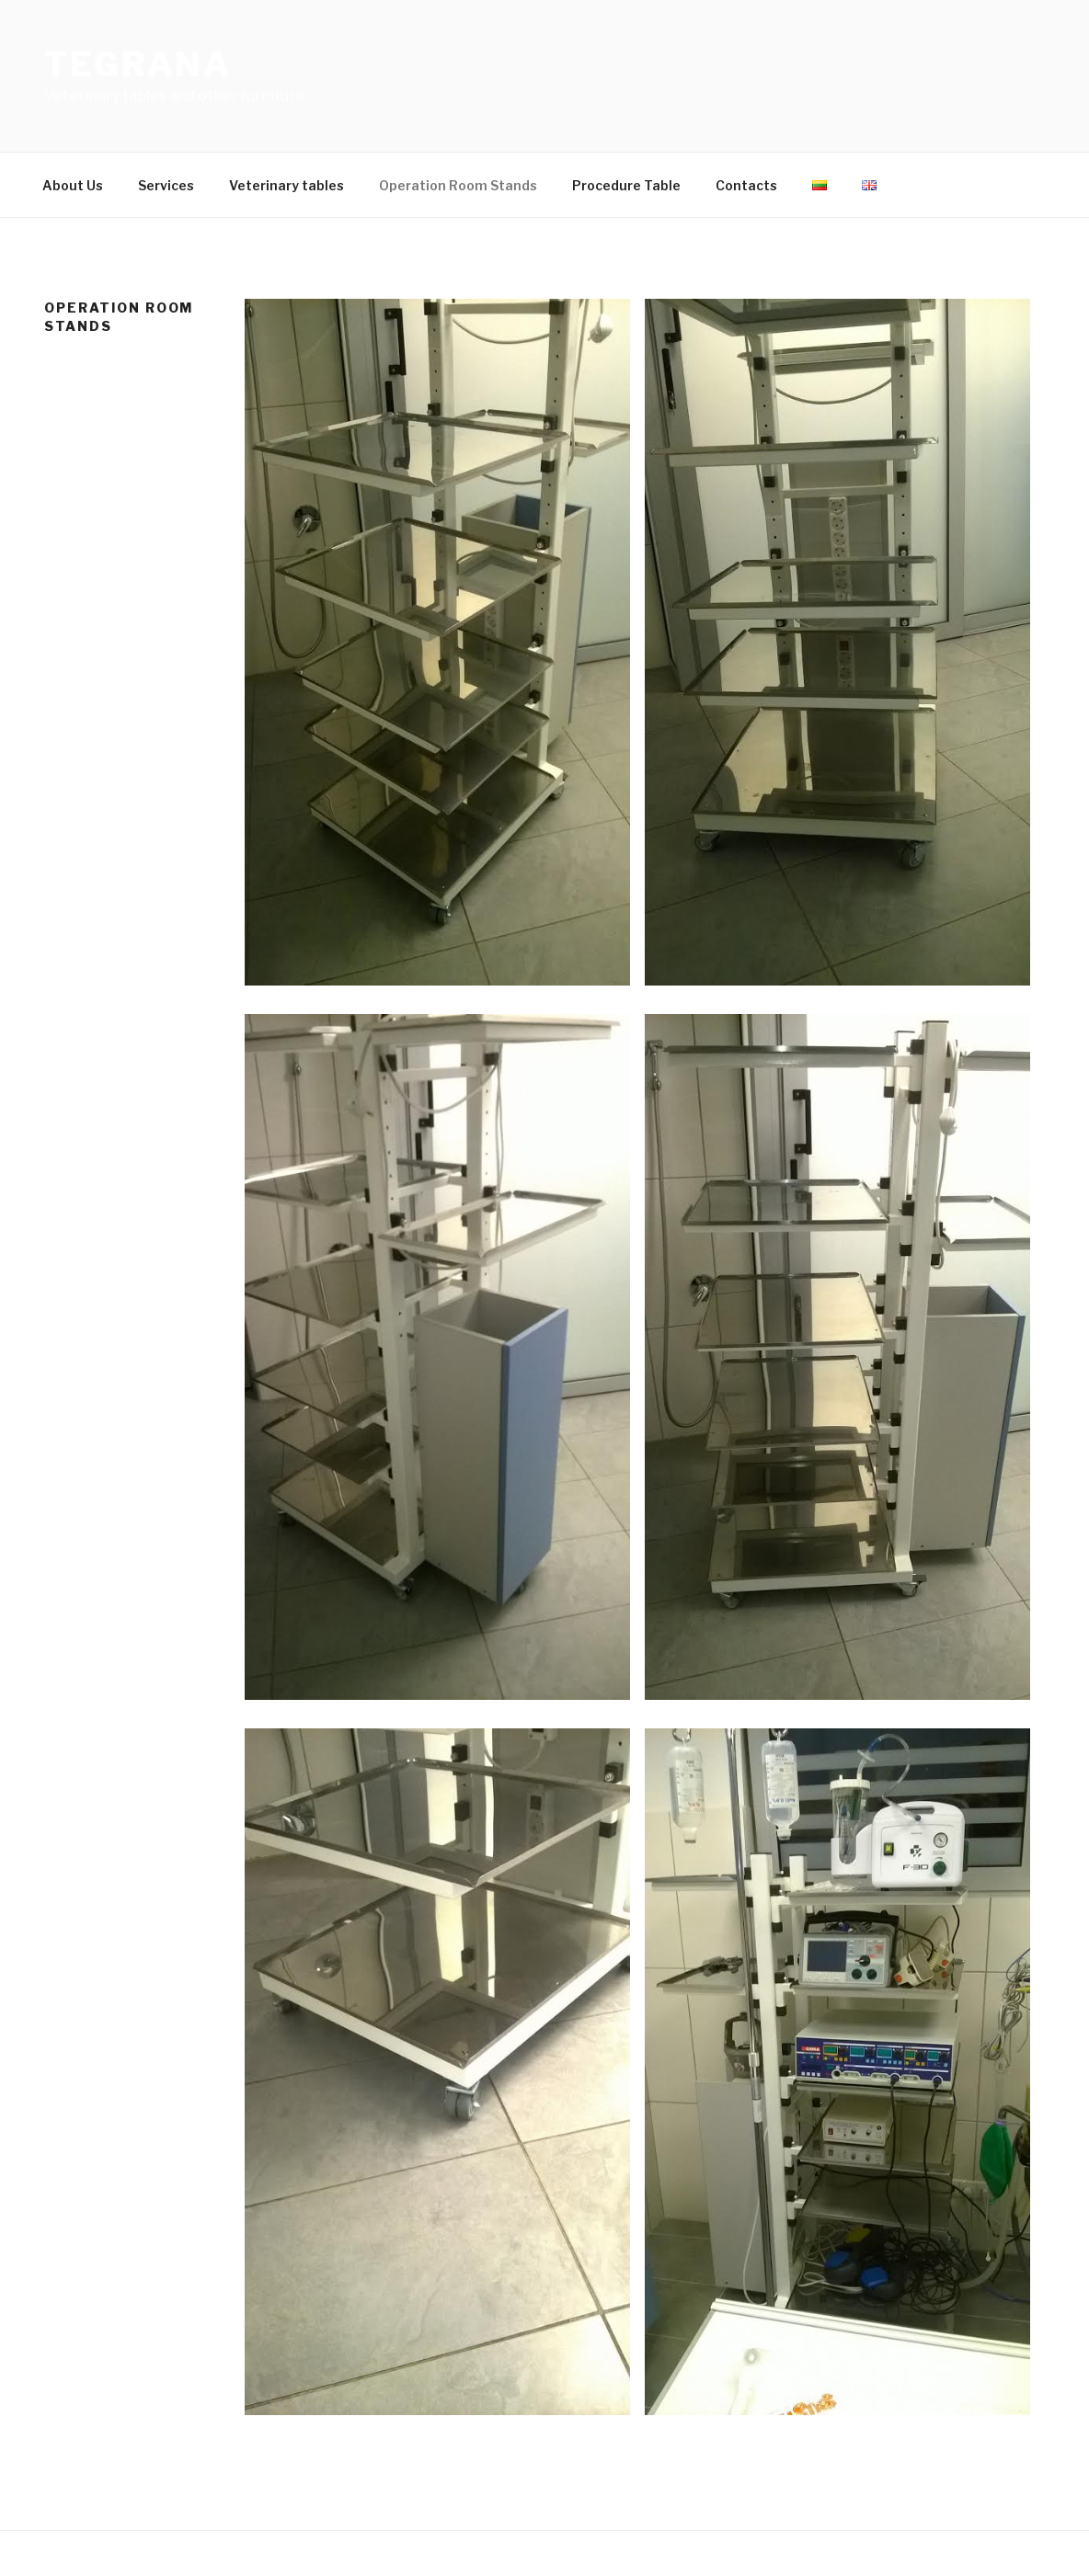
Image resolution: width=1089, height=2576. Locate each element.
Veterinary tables (286, 185)
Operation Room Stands (458, 185)
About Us (72, 185)
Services (166, 185)
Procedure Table (626, 185)
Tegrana (138, 64)
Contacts (746, 185)
